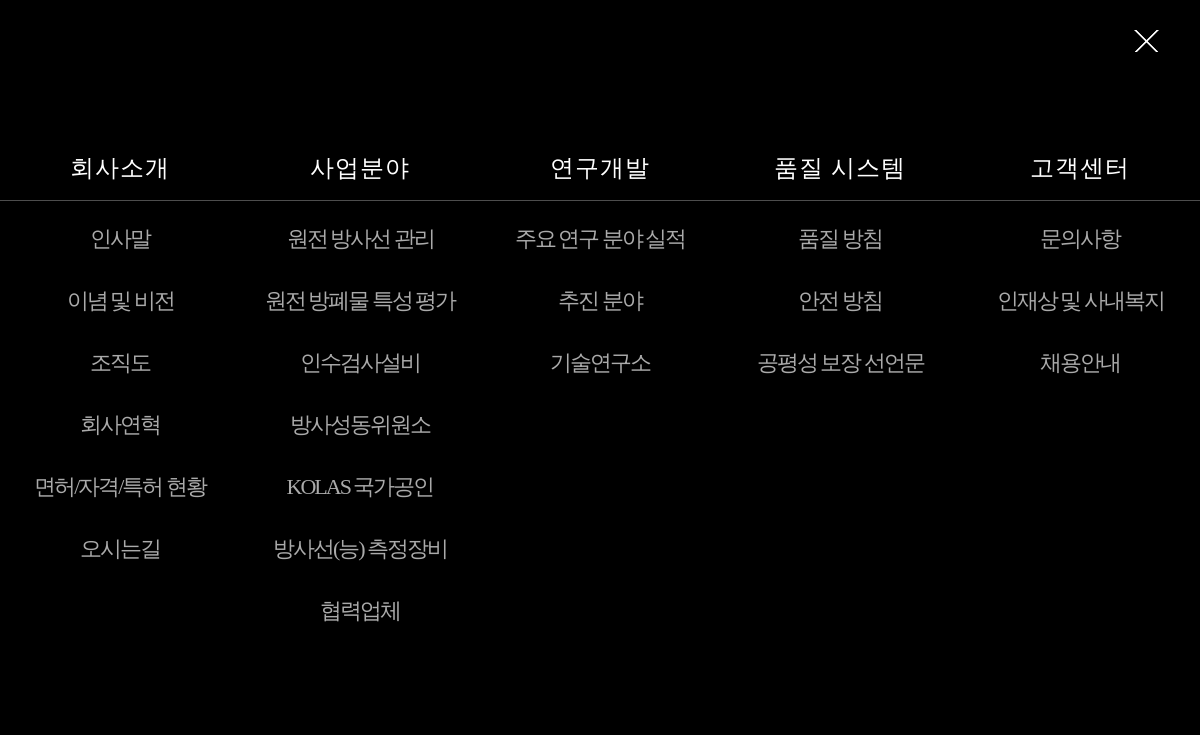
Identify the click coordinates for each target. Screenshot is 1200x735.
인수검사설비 (360, 362)
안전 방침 (840, 300)
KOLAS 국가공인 (360, 486)
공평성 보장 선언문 (840, 362)
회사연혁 (120, 424)
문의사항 (1080, 238)
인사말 (120, 238)
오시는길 (120, 548)
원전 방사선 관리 (360, 238)
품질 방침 (840, 238)
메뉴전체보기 (1147, 41)
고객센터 (1080, 168)
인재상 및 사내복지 (1080, 300)
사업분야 (360, 168)
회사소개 (120, 168)
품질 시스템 (840, 168)
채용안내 (1080, 362)
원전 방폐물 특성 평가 (360, 300)
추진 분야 (600, 300)
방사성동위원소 (360, 424)
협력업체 (360, 610)
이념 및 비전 (120, 300)
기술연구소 (600, 362)
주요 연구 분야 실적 (600, 238)
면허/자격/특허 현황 (120, 486)
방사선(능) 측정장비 (360, 548)
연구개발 (600, 168)
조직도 (120, 362)
